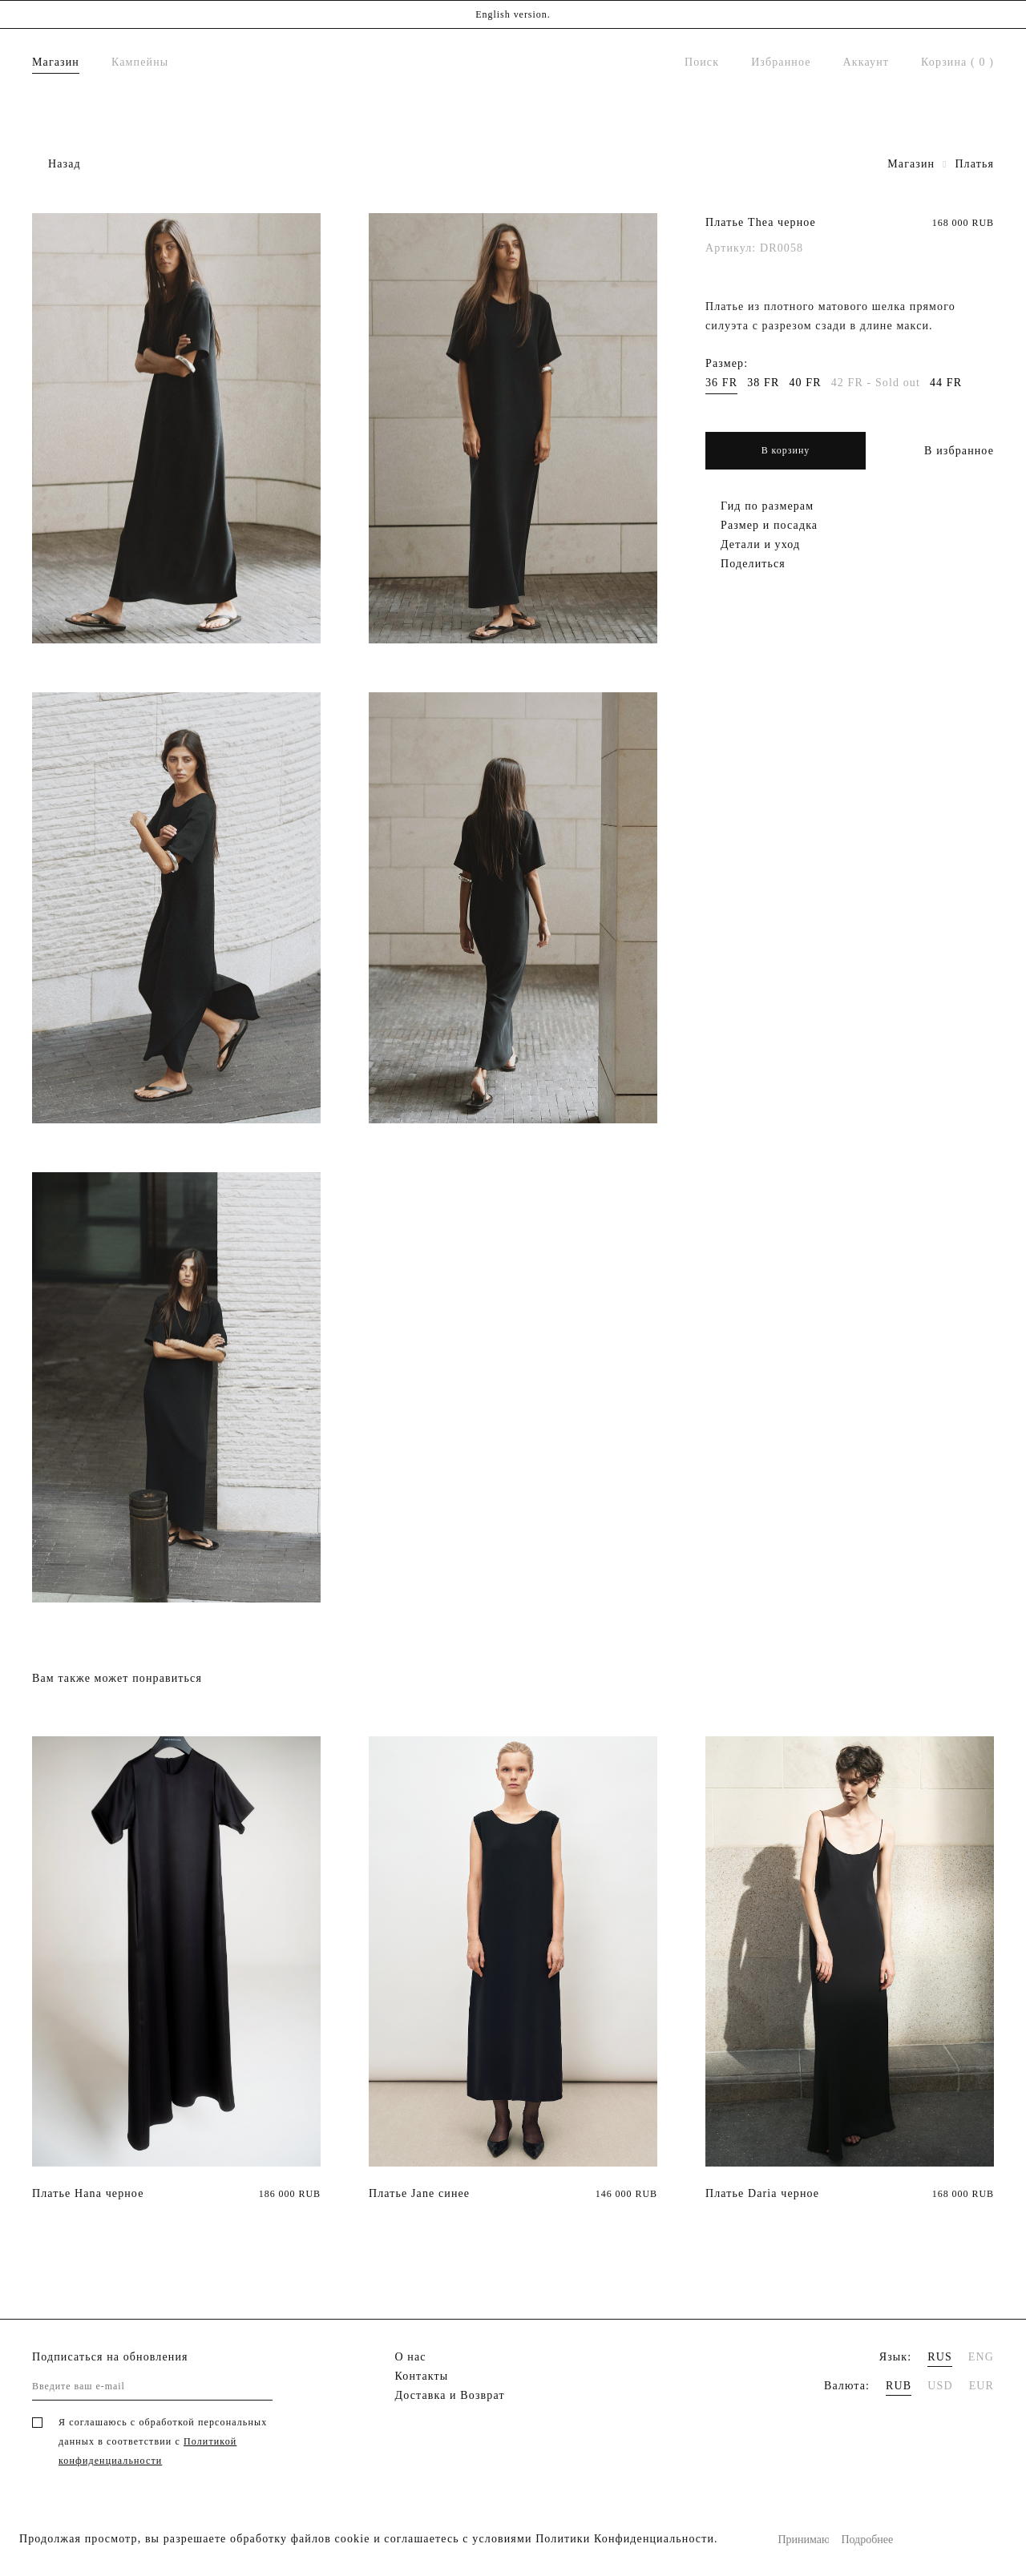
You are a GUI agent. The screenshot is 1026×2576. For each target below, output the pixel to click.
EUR (981, 2386)
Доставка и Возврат (450, 2395)
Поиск (702, 62)
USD (939, 2386)
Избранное (780, 62)
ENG (981, 2357)
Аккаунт (866, 62)
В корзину (785, 450)
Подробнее (866, 2540)
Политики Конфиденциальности (624, 2539)
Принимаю (804, 2540)
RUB (898, 2386)
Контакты (422, 2376)
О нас (410, 2357)
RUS (939, 2357)
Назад (64, 164)
